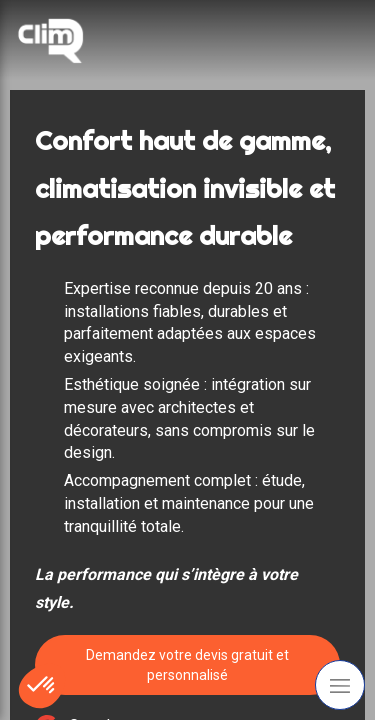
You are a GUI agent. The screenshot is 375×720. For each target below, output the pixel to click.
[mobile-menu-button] (340, 685)
